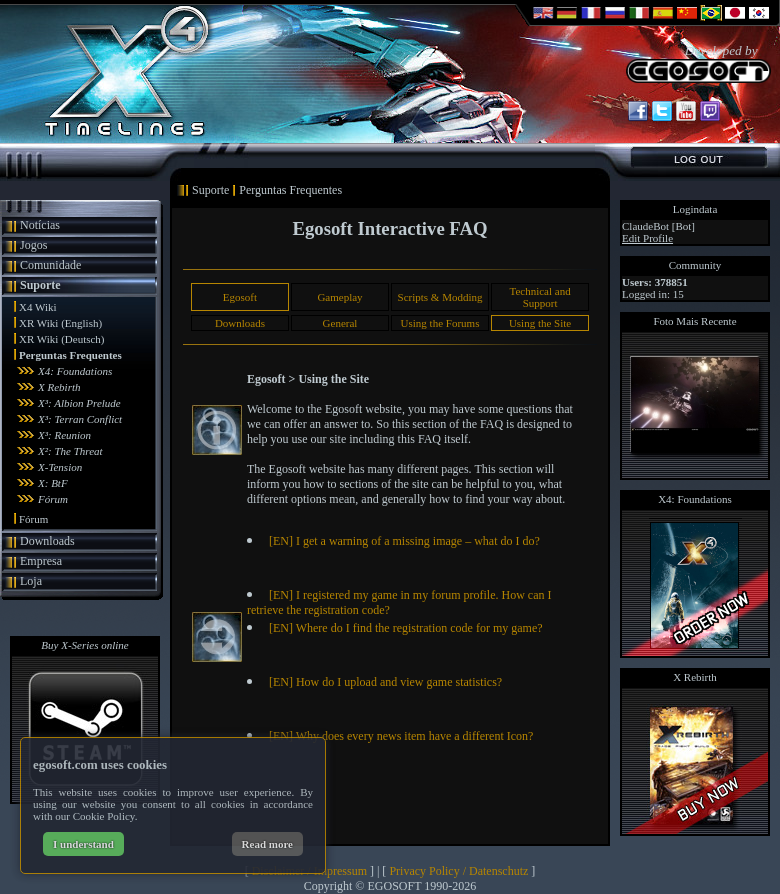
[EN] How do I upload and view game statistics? (385, 682)
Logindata (695, 209)
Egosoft (240, 297)
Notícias (40, 225)
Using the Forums (440, 323)
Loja (31, 581)
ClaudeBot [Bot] (658, 226)
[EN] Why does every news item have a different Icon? (401, 736)
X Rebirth (59, 387)
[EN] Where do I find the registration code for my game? (406, 628)
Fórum (53, 499)
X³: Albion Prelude (79, 403)
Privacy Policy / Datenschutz (458, 871)
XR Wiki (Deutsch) (62, 339)
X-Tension (60, 467)
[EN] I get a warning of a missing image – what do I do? (404, 541)
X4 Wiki (38, 307)
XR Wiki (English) (60, 323)
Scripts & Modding (440, 297)
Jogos (33, 245)
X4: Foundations (75, 371)
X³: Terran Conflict (80, 419)
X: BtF (53, 483)
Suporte (40, 285)
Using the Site (540, 323)
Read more (267, 844)
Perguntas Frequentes (70, 355)
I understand (83, 844)
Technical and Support (539, 297)
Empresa (41, 561)
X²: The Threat (70, 451)
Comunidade (50, 265)
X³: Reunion (64, 435)
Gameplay (339, 297)
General (340, 323)
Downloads (47, 541)
